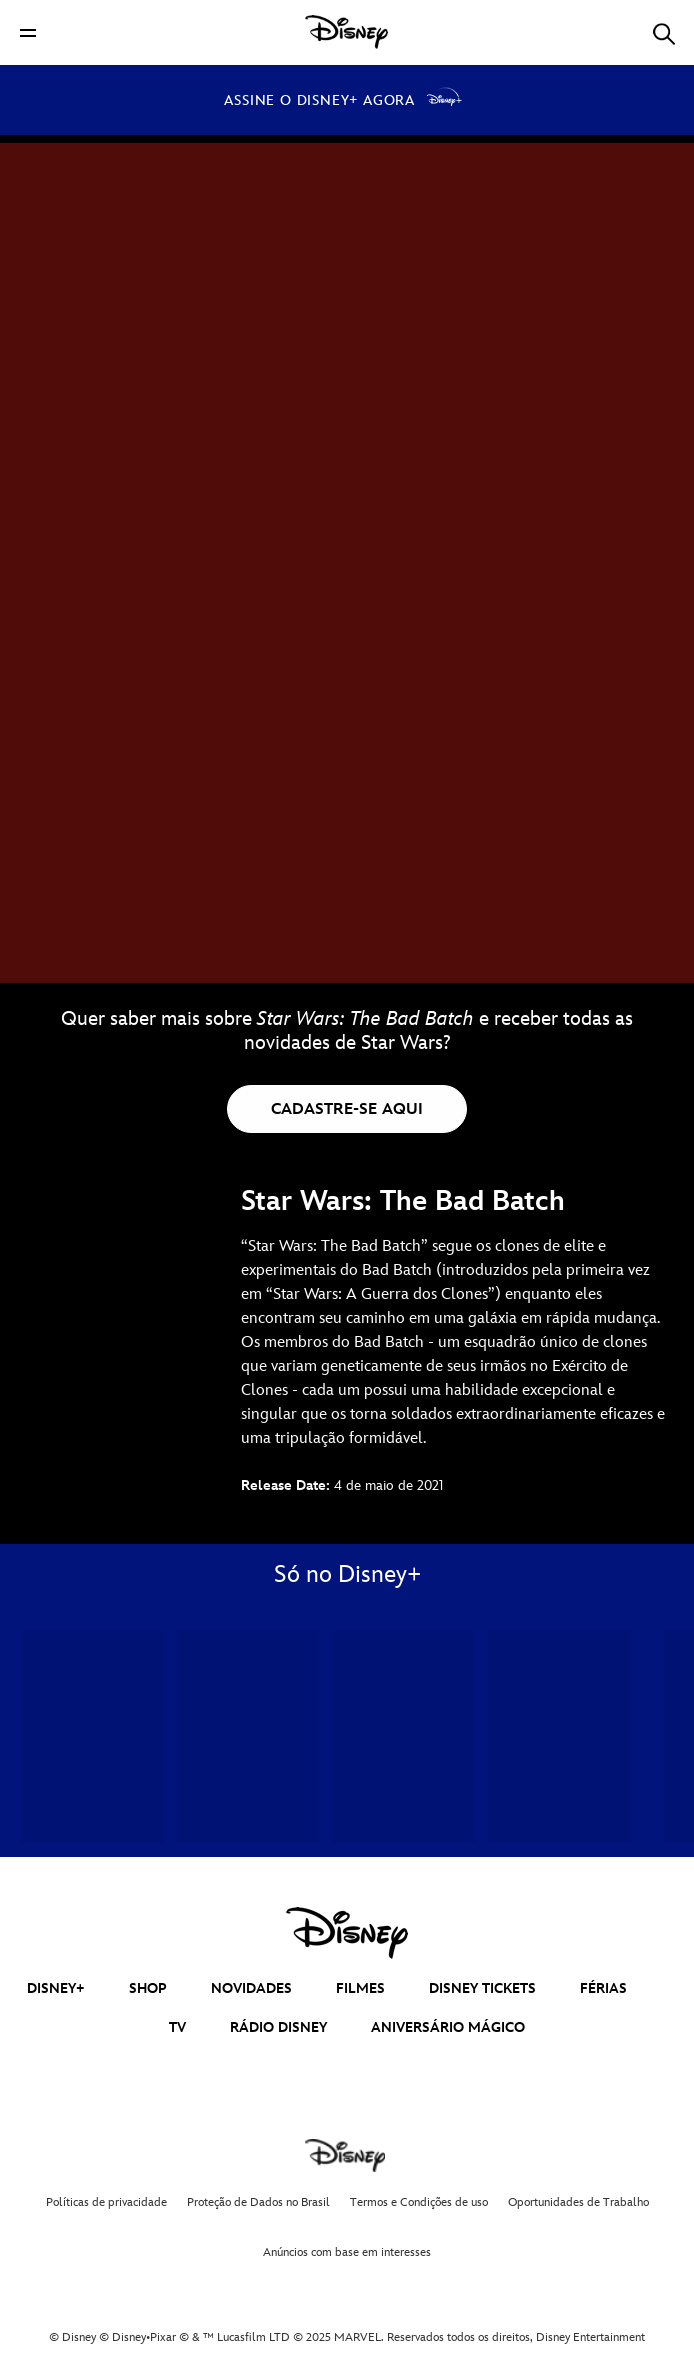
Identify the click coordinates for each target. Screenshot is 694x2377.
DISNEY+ (56, 1988)
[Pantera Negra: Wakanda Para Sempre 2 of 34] (248, 1736)
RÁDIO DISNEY (278, 2027)
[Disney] (347, 32)
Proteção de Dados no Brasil (258, 2202)
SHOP (148, 1988)
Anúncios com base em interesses (347, 2252)
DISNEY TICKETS (482, 1988)
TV (177, 2027)
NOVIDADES (251, 1988)
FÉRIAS (603, 1988)
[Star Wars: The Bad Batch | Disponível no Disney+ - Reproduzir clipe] (347, 490)
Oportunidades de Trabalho (578, 2202)
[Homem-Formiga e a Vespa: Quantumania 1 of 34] (92, 1736)
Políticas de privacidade (106, 2202)
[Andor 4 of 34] (559, 1736)
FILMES (360, 1988)
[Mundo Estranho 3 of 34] (403, 1736)
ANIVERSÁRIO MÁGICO (448, 2027)
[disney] (347, 1933)
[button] (28, 32)
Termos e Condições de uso (419, 2202)
